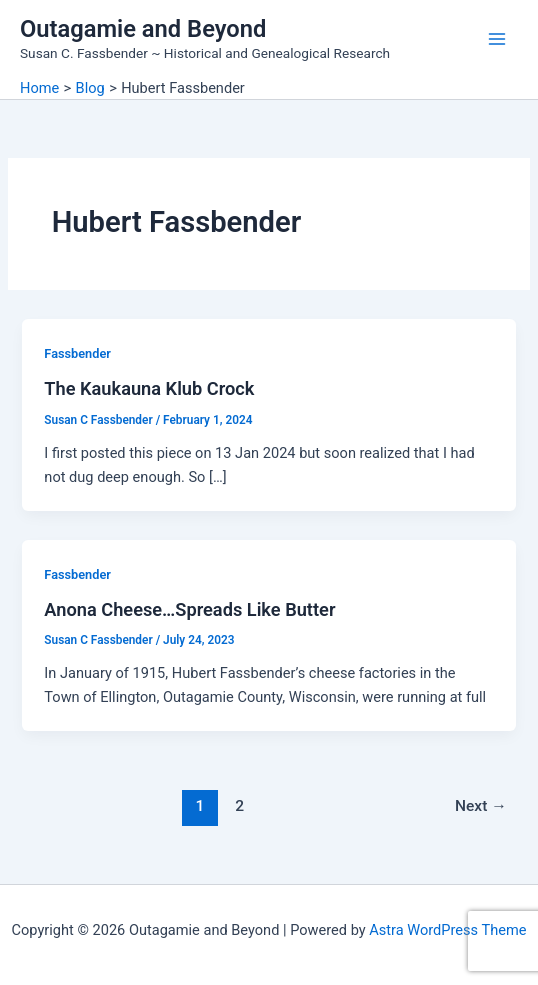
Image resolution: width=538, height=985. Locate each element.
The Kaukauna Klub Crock (149, 388)
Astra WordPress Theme (447, 930)
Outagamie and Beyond (143, 29)
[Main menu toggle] (497, 39)
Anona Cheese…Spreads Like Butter (189, 609)
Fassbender (77, 353)
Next (481, 806)
